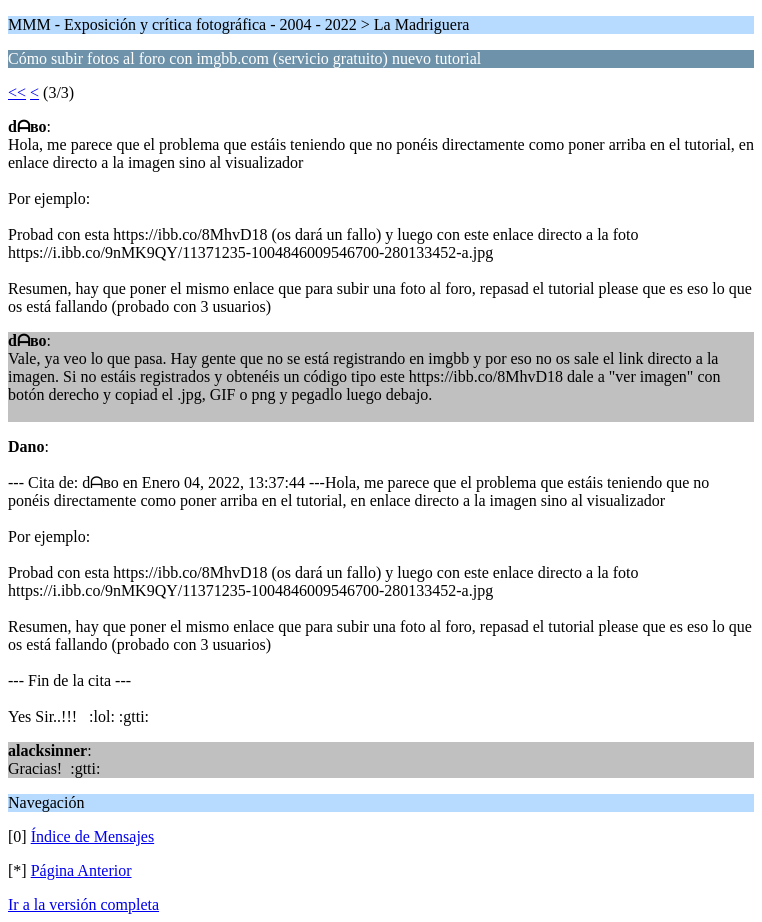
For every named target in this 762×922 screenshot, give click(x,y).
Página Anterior (81, 870)
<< (17, 92)
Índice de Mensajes (93, 836)
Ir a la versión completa (83, 904)
